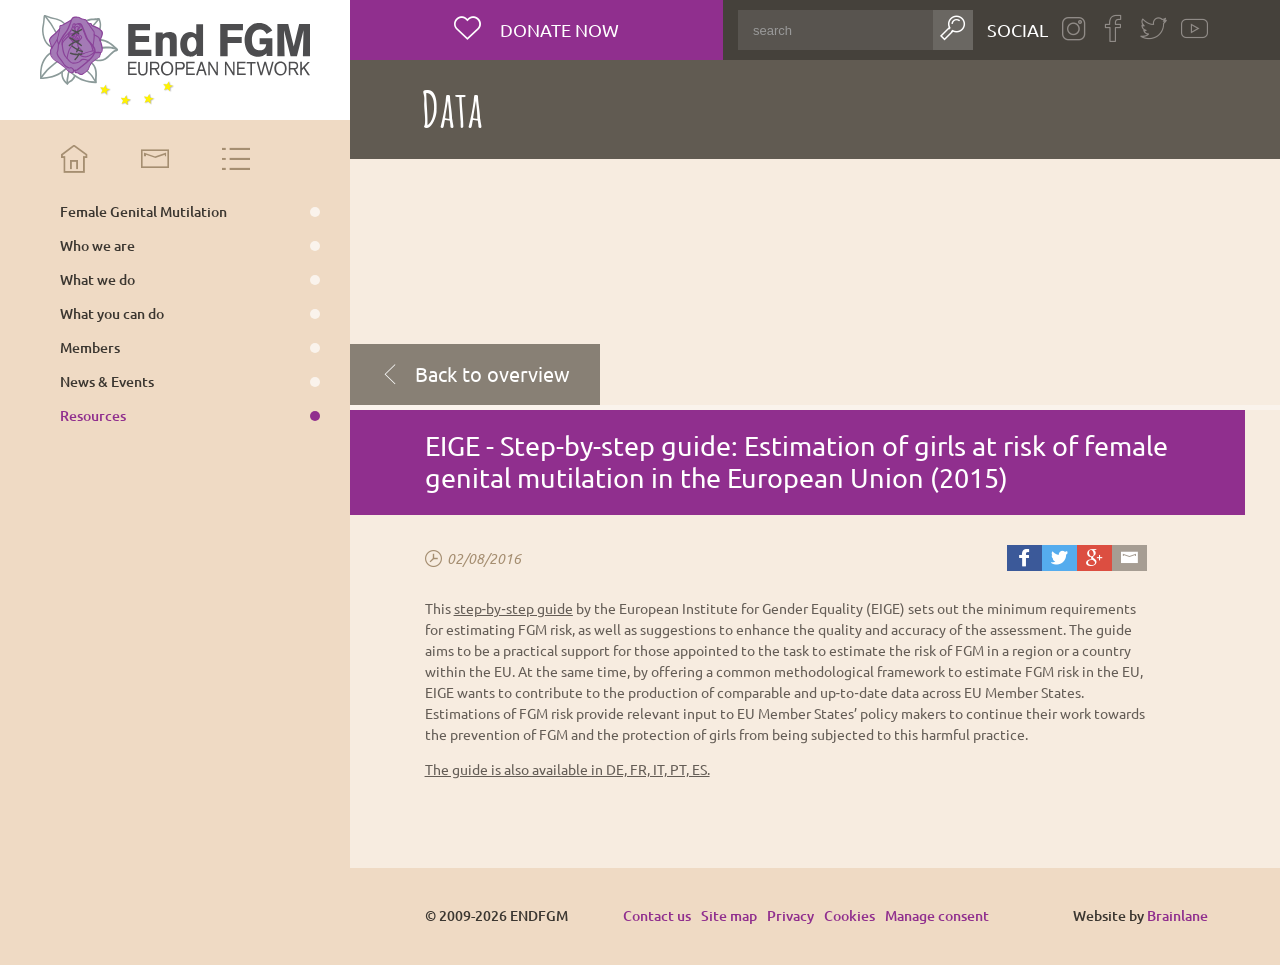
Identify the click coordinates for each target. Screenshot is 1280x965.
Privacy (790, 915)
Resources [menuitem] (93, 416)
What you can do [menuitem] (112, 314)
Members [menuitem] (90, 348)
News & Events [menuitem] (107, 382)
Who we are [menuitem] (97, 246)
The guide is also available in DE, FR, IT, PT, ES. (567, 769)
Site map (729, 915)
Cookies (849, 915)
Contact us (657, 915)
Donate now (557, 29)
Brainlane (1177, 915)
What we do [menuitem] (97, 280)
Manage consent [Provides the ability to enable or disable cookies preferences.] (937, 916)
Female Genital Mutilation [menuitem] (143, 212)
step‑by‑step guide (513, 608)
